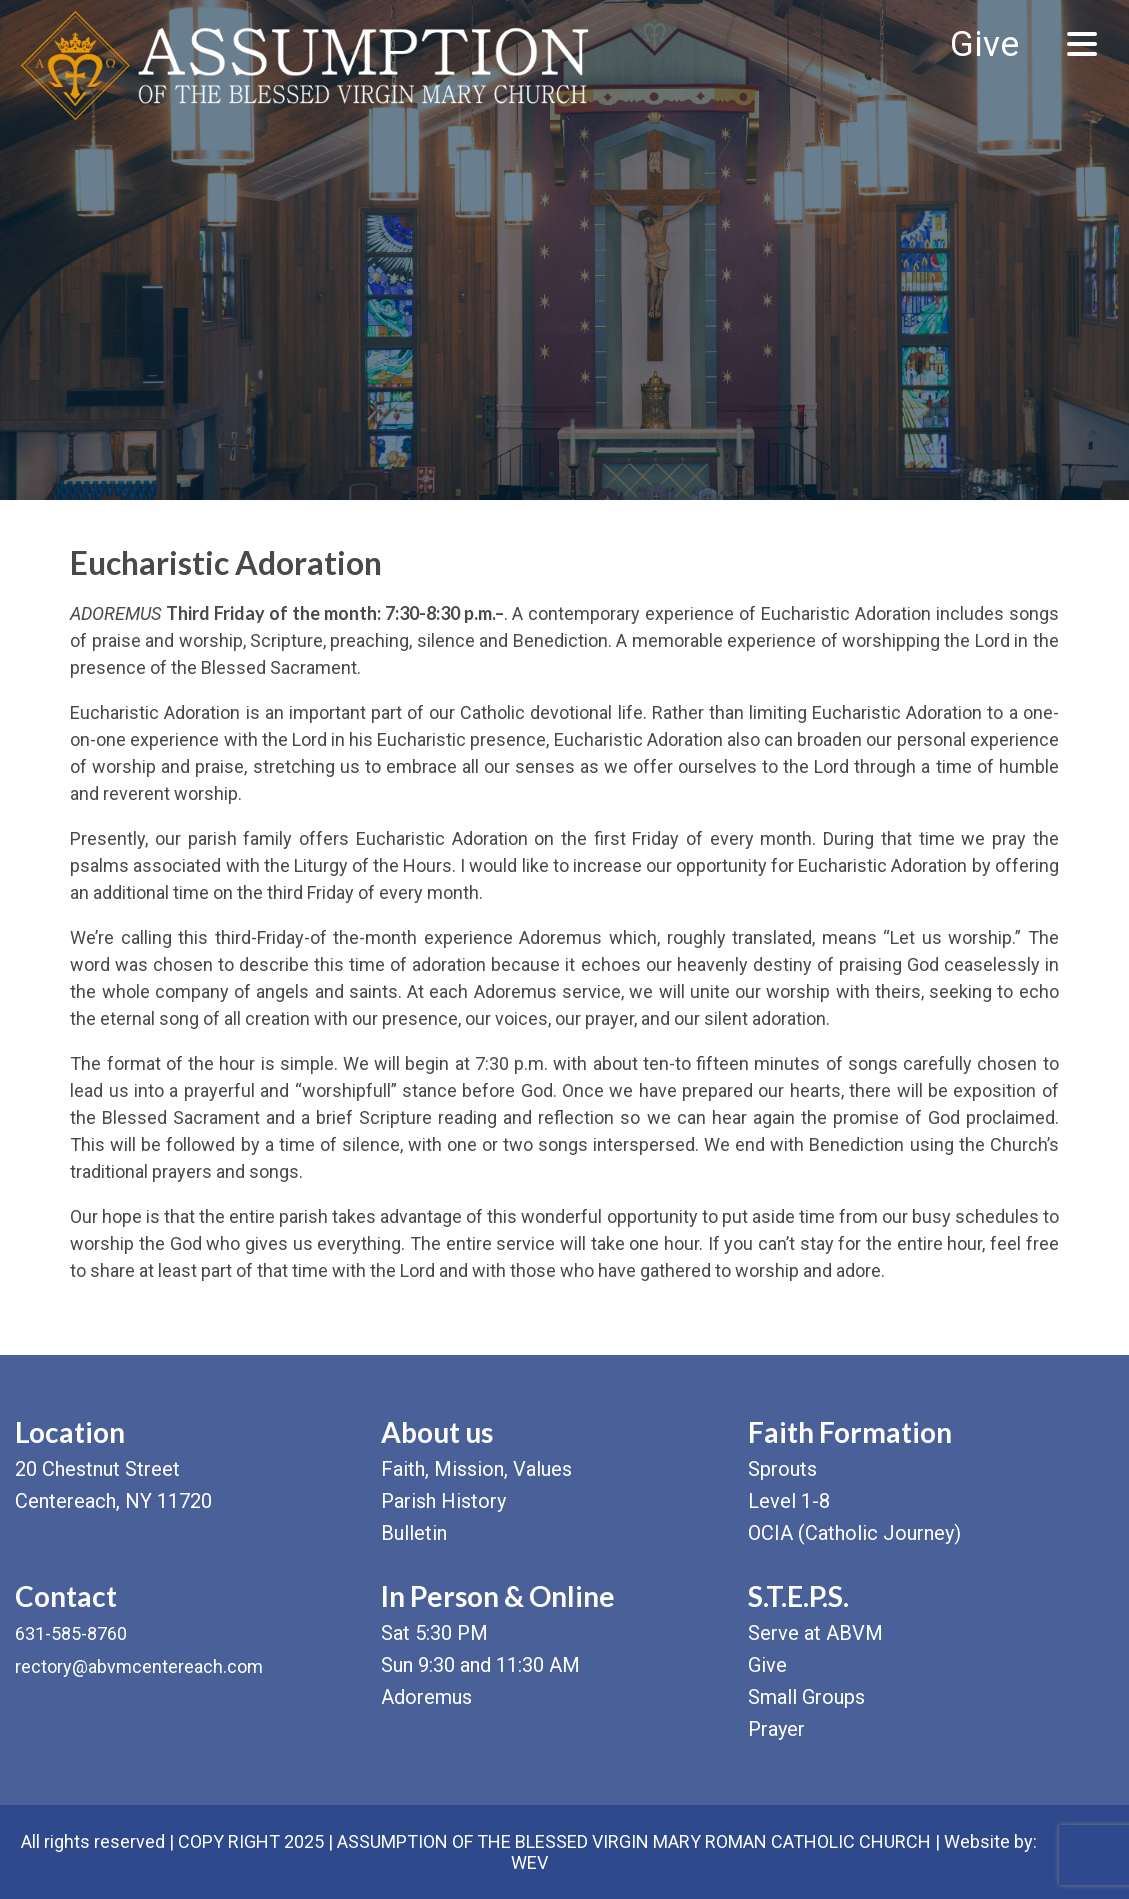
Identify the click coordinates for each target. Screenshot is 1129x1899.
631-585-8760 (71, 1633)
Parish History (443, 1501)
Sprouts (782, 1469)
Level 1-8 (789, 1501)
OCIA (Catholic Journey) (854, 1533)
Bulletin (414, 1533)
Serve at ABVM (815, 1633)
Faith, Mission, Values (476, 1469)
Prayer (776, 1729)
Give (984, 44)
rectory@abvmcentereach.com (139, 1666)
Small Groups (806, 1697)
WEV (529, 1862)
